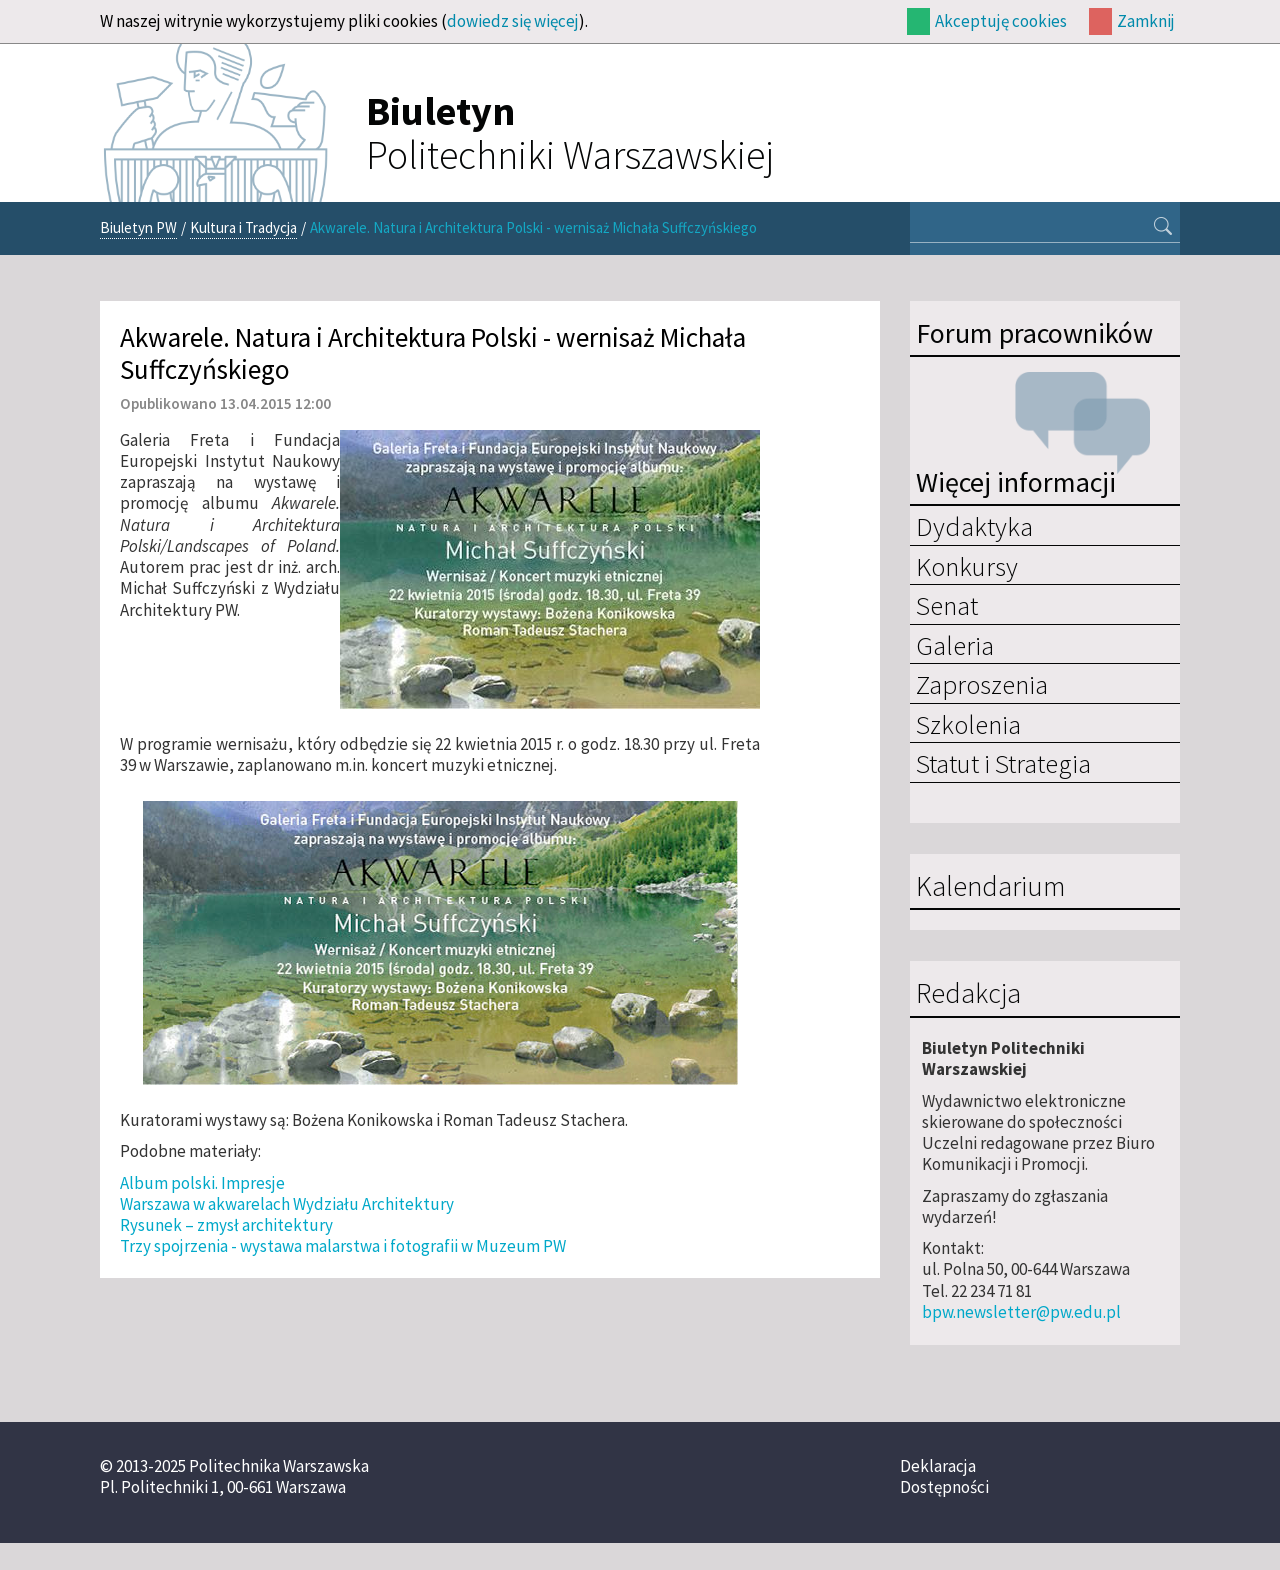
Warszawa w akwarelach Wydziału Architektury (287, 1204)
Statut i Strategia (1003, 763)
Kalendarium (990, 887)
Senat (947, 605)
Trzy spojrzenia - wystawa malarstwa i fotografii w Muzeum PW (343, 1246)
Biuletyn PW (138, 227)
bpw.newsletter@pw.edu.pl (1021, 1312)
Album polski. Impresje (202, 1183)
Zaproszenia (982, 684)
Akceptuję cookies (1001, 21)
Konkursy (967, 566)
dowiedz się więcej (513, 21)
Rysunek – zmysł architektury (226, 1225)
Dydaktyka (974, 526)
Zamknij (1146, 21)
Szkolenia (968, 724)
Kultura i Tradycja (243, 227)
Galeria (955, 645)
